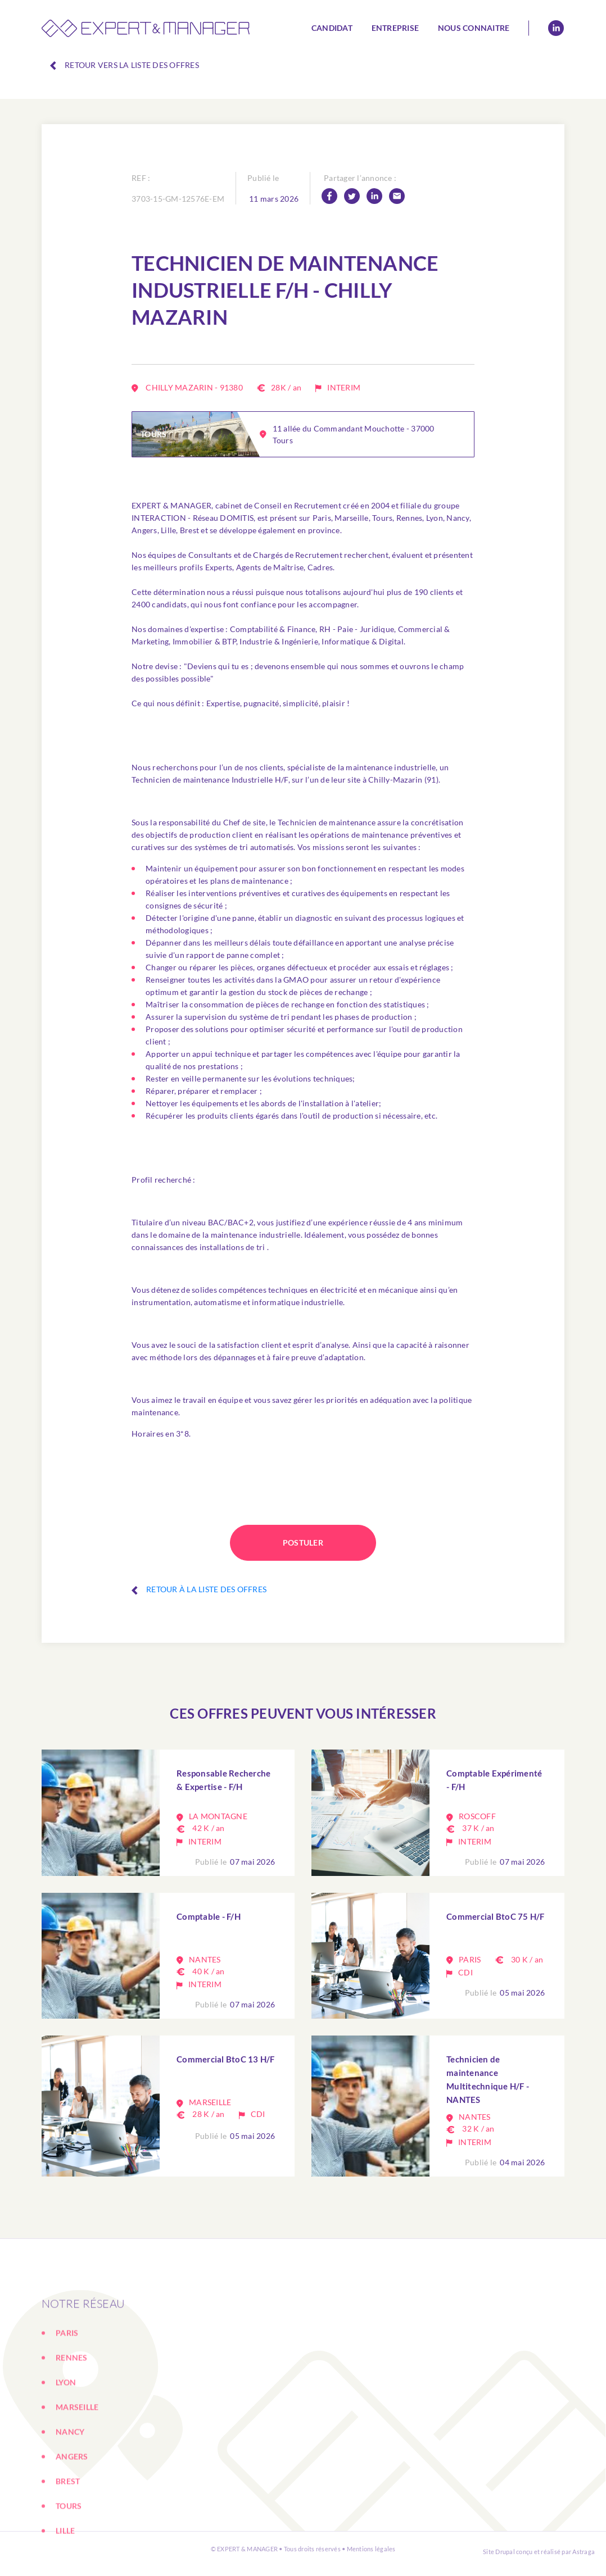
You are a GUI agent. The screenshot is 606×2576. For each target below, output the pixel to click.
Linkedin (556, 28)
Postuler (303, 1542)
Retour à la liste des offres (199, 1589)
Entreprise (395, 28)
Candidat (331, 28)
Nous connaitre (474, 28)
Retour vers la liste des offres (124, 65)
